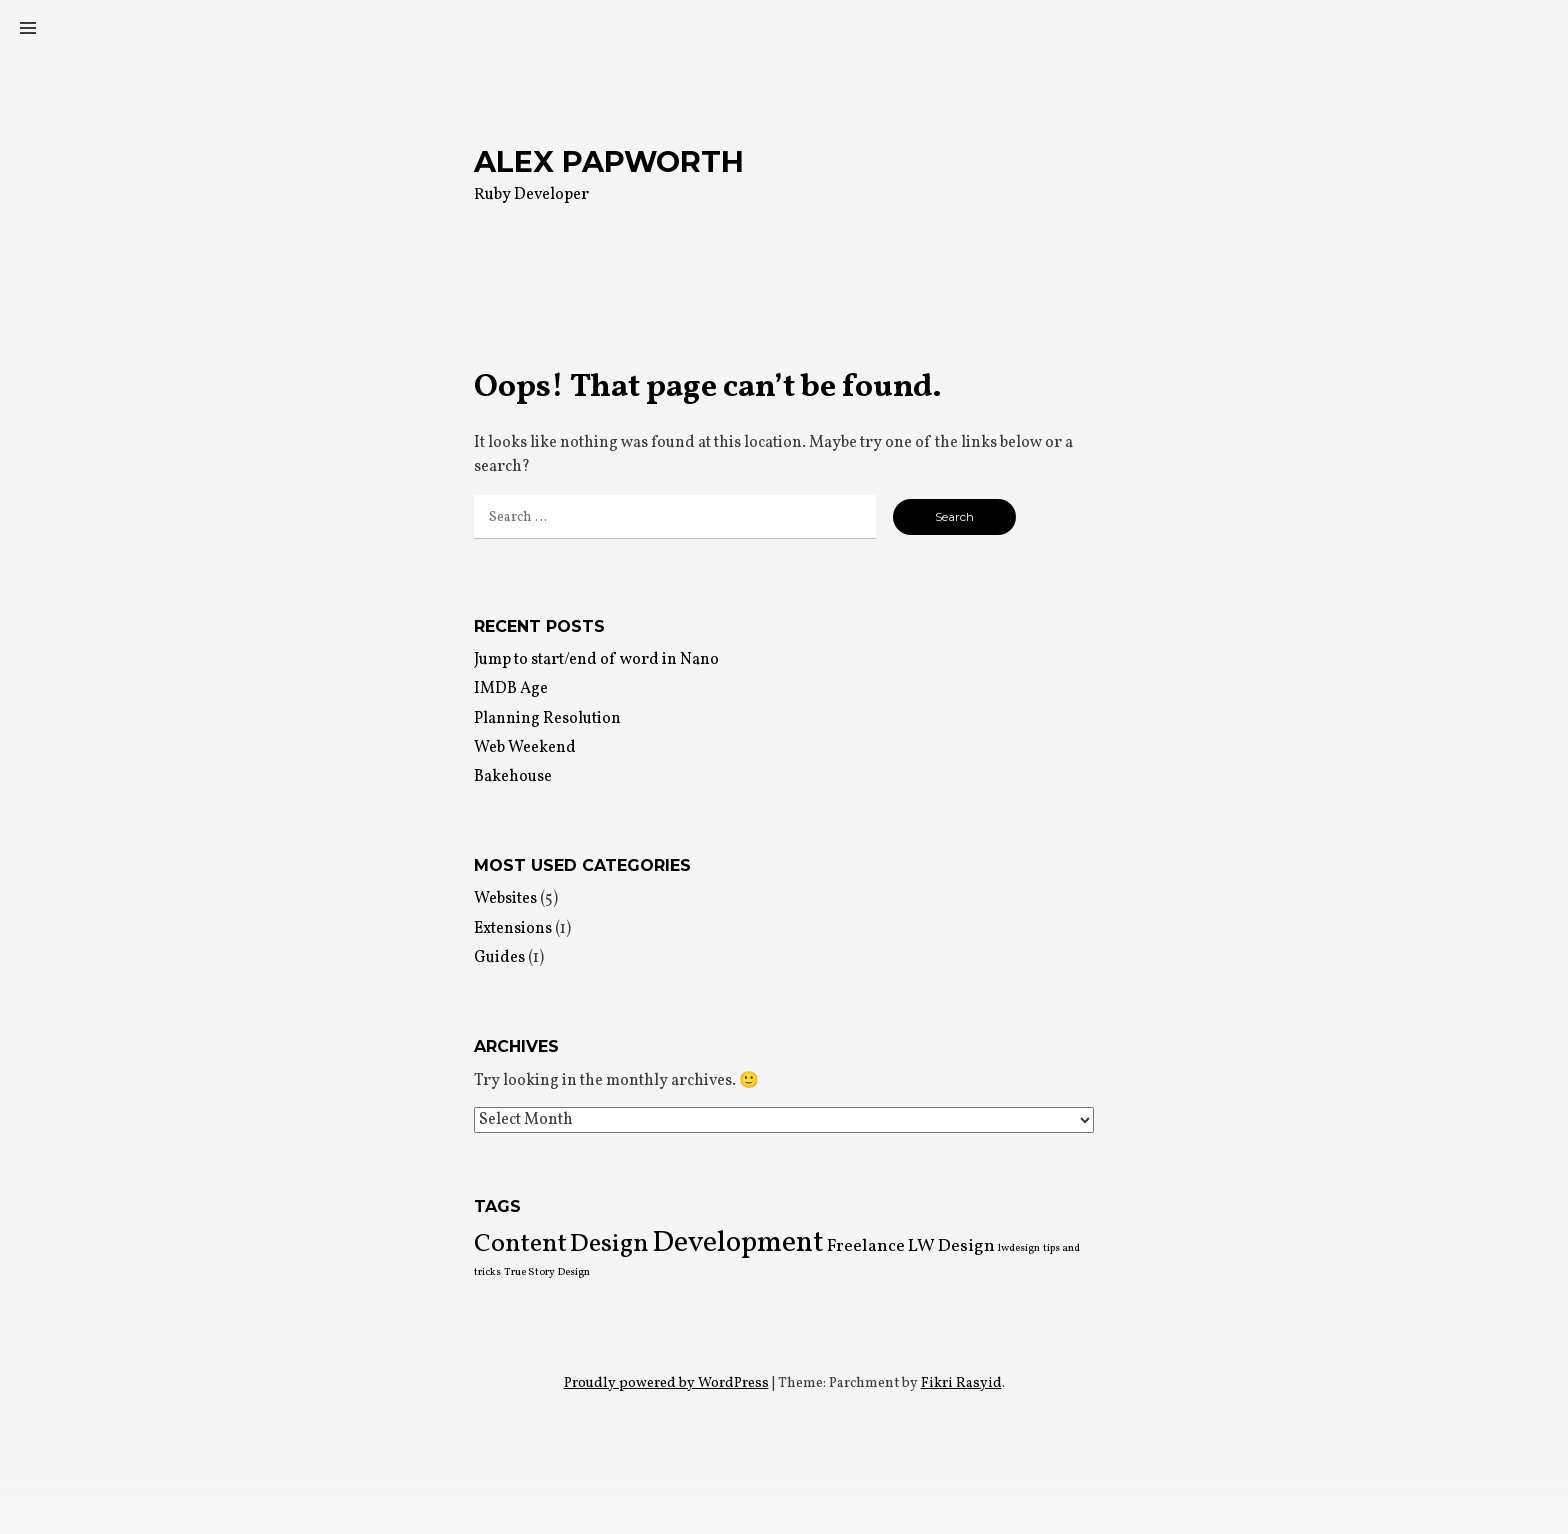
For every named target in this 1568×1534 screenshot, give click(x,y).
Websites (505, 899)
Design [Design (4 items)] (609, 1244)
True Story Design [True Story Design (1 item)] (547, 1272)
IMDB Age (511, 689)
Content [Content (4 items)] (520, 1244)
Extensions (513, 929)
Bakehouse (513, 777)
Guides (499, 958)
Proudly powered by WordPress (666, 1383)
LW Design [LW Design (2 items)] (951, 1246)
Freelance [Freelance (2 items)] (866, 1246)
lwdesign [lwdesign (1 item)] (1019, 1248)
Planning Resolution (547, 719)
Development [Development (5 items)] (738, 1243)
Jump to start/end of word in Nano (596, 660)
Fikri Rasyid (961, 1383)
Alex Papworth (609, 161)
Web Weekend (525, 748)
